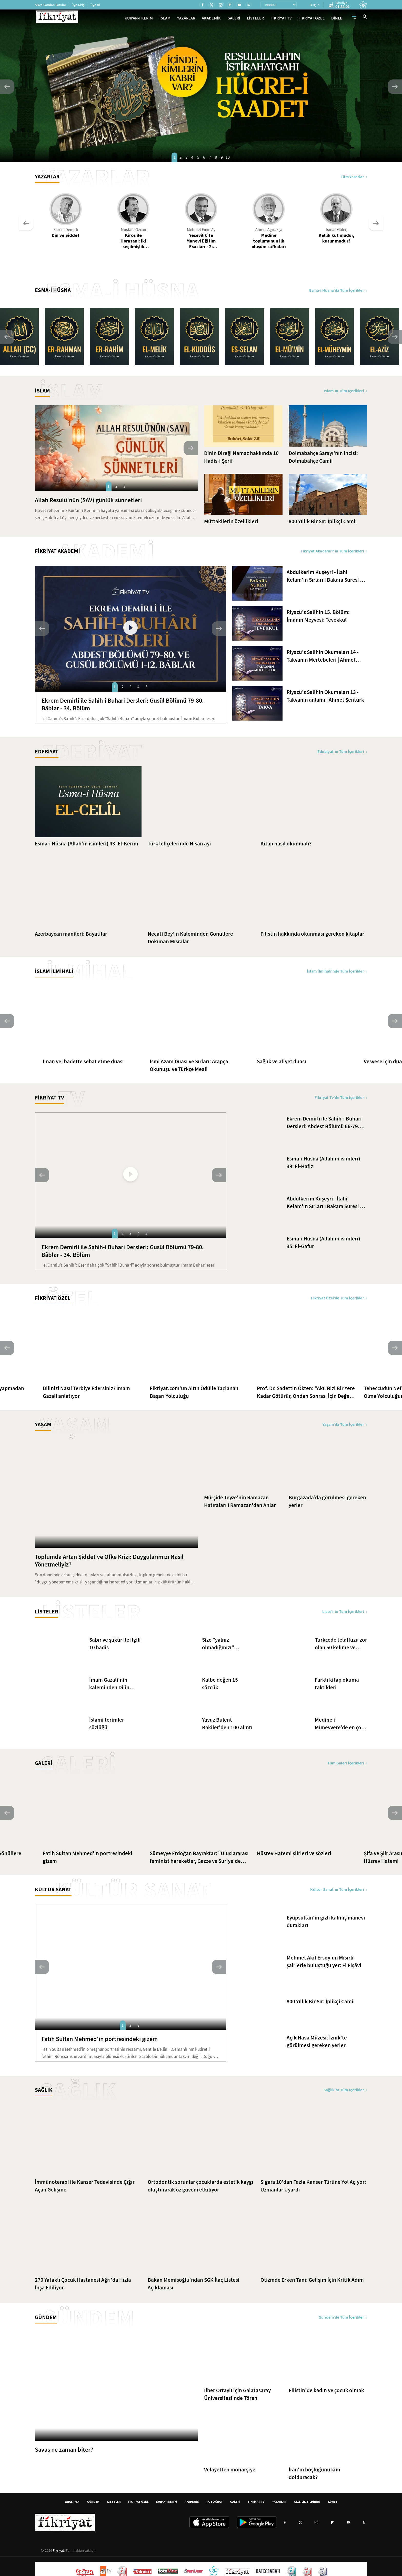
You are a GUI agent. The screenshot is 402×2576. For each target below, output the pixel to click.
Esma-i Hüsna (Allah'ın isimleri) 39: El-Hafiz (323, 1162)
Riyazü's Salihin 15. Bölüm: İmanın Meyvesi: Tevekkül (318, 616)
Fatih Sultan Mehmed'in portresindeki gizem (87, 1857)
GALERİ (233, 18)
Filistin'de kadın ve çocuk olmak (326, 2390)
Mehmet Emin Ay (201, 229)
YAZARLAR (186, 18)
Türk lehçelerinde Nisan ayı (179, 843)
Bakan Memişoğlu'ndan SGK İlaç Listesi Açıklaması (193, 2283)
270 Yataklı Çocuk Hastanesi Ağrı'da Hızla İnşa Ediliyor (83, 2283)
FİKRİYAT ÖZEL (311, 18)
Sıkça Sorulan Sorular (50, 5)
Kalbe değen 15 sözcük (220, 1683)
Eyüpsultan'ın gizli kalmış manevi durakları (326, 1921)
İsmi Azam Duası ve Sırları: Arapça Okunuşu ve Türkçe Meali (189, 1065)
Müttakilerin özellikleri (231, 521)
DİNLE (336, 18)
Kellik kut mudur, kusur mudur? (336, 238)
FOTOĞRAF (214, 2501)
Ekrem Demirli (66, 229)
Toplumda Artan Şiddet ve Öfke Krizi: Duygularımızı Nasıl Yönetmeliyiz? (109, 1560)
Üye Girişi (78, 5)
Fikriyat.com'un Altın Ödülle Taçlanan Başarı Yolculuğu (194, 1392)
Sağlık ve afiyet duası (281, 1061)
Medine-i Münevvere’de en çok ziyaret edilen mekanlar (339, 1723)
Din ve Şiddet (65, 235)
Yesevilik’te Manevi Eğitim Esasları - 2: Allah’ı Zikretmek (201, 241)
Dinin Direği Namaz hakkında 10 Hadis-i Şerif (241, 457)
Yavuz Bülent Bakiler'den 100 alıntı (227, 1723)
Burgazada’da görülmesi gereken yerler (327, 1501)
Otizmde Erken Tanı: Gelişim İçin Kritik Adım (312, 2280)
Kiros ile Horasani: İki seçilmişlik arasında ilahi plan (133, 241)
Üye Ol (95, 5)
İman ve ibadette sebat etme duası (83, 1061)
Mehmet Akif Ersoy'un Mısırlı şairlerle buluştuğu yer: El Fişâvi (324, 1961)
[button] (7, 86)
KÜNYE (332, 2501)
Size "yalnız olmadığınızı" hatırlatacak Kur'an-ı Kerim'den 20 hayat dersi (226, 1643)
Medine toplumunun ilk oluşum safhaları (269, 241)
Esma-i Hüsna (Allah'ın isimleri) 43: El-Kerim (86, 843)
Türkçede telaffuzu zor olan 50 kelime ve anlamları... (341, 1643)
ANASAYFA (72, 2501)
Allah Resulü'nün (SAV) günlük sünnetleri (88, 500)
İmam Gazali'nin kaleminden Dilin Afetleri (109, 1683)
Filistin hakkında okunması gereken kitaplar (312, 933)
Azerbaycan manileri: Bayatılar (71, 933)
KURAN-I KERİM (166, 2501)
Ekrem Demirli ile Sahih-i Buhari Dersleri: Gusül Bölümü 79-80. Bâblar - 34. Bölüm (123, 704)
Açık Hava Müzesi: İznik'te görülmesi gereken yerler (317, 2041)
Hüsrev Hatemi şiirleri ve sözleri (294, 1853)
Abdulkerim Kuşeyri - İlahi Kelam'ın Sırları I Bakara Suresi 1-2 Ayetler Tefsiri (326, 576)
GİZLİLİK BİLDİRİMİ (307, 2501)
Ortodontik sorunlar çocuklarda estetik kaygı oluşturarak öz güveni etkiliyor (200, 2185)
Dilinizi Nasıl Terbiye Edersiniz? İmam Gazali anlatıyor (86, 1392)
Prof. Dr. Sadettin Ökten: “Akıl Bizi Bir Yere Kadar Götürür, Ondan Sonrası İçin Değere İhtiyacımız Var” (306, 1392)
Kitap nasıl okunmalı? (285, 843)
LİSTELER (255, 18)
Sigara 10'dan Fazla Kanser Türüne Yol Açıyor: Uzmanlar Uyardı (313, 2185)
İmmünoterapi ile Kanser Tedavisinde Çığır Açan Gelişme (85, 2185)
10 (228, 157)
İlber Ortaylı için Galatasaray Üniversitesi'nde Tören (237, 2394)
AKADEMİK (211, 18)
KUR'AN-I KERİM (139, 18)
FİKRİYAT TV (281, 18)
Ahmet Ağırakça (268, 229)
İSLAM (164, 18)
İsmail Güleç (336, 229)
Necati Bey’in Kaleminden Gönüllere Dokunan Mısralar (190, 937)
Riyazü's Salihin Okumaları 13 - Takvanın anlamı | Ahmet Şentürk (325, 696)
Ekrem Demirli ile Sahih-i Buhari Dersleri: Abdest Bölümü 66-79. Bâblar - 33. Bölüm (324, 1122)
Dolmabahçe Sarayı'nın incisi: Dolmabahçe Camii (323, 457)
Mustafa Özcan (133, 229)
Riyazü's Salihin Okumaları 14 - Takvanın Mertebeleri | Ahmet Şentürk (323, 656)
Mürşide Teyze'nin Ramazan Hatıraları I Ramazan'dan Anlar (240, 1501)
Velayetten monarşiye (229, 2469)
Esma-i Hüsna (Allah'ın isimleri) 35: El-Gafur (323, 1242)
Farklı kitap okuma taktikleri (337, 1683)
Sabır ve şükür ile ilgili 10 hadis (115, 1643)
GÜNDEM (93, 2501)
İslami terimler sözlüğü (106, 1723)
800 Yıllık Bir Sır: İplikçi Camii (323, 521)
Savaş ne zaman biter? (64, 2449)
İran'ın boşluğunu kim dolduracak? (314, 2473)
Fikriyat (58, 2550)
